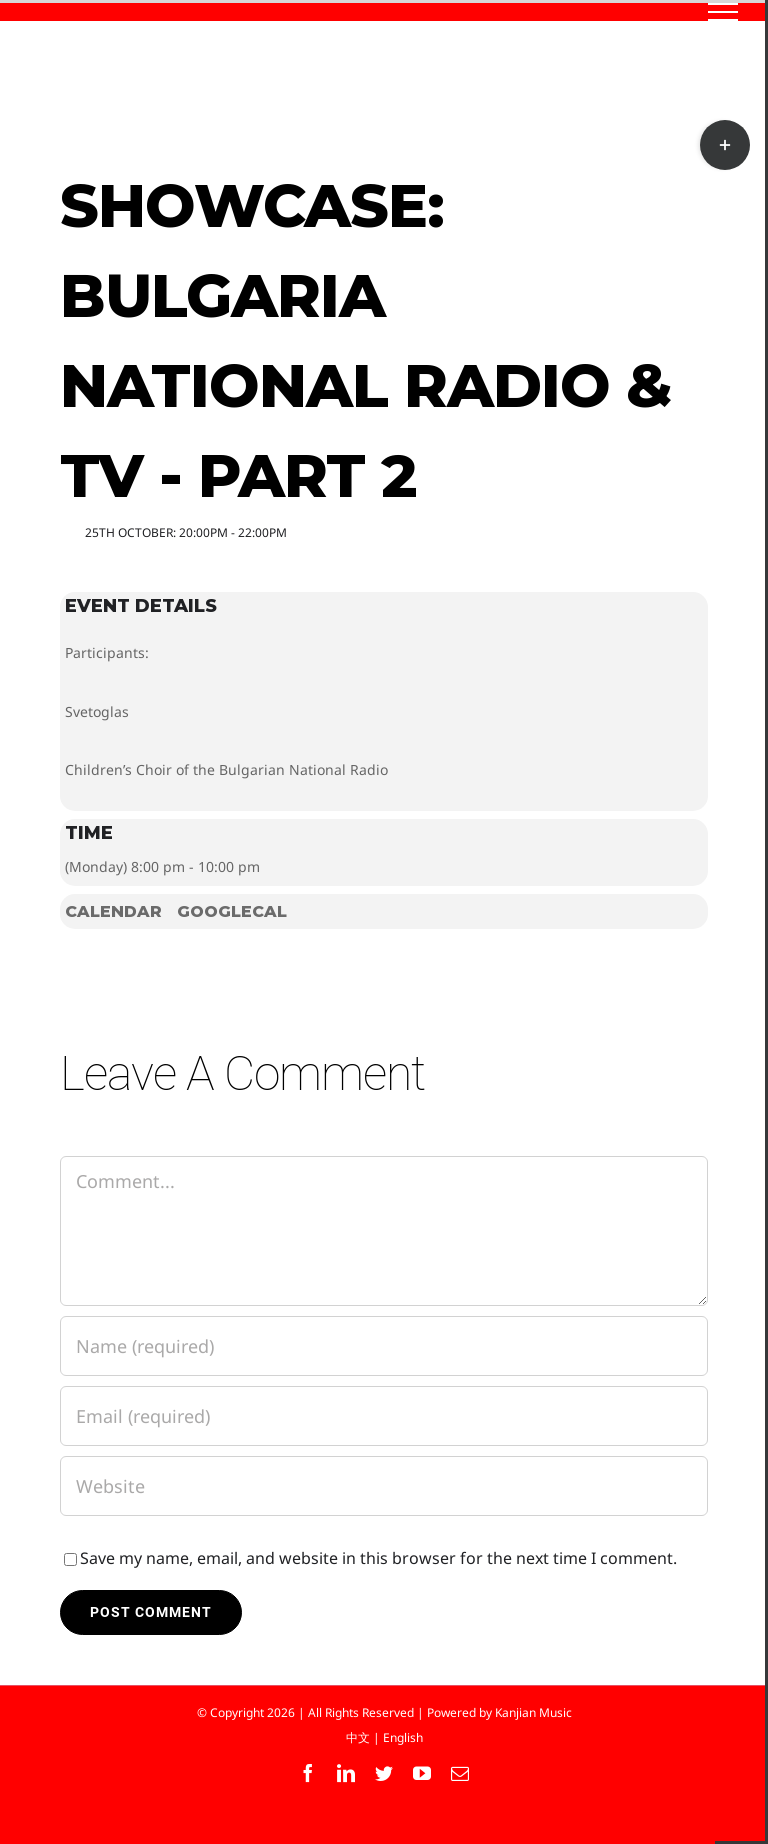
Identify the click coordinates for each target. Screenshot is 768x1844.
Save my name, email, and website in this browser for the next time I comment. (378, 1558)
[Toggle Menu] (723, 12)
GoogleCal (232, 911)
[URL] (384, 1486)
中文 (358, 1737)
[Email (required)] (384, 1416)
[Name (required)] (384, 1346)
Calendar (113, 911)
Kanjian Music (533, 1712)
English (403, 1737)
